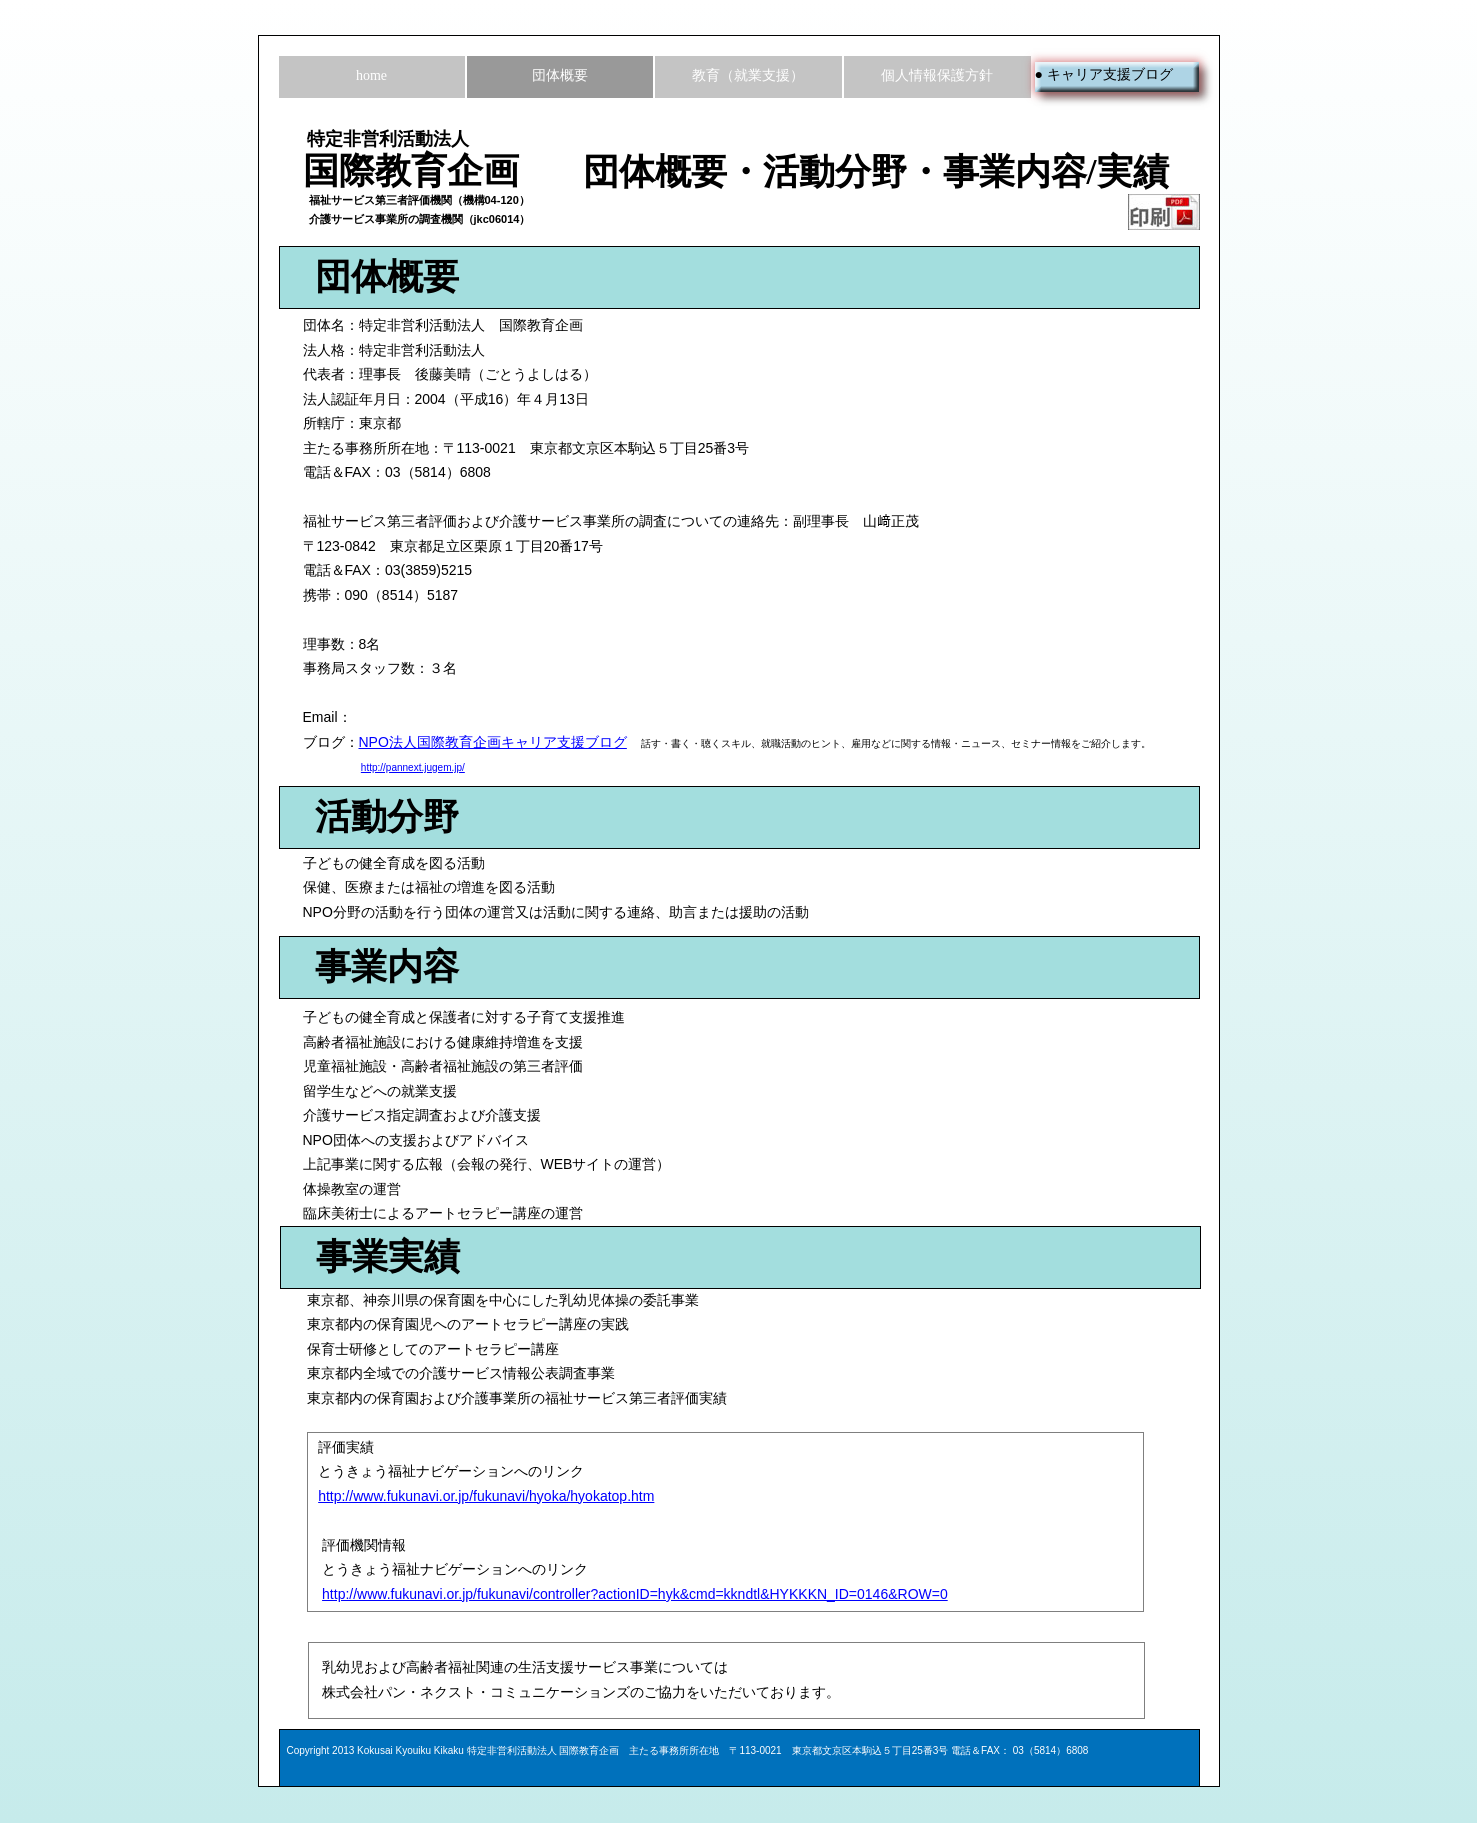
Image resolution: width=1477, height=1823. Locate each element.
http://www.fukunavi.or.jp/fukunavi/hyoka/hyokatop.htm (486, 1496)
